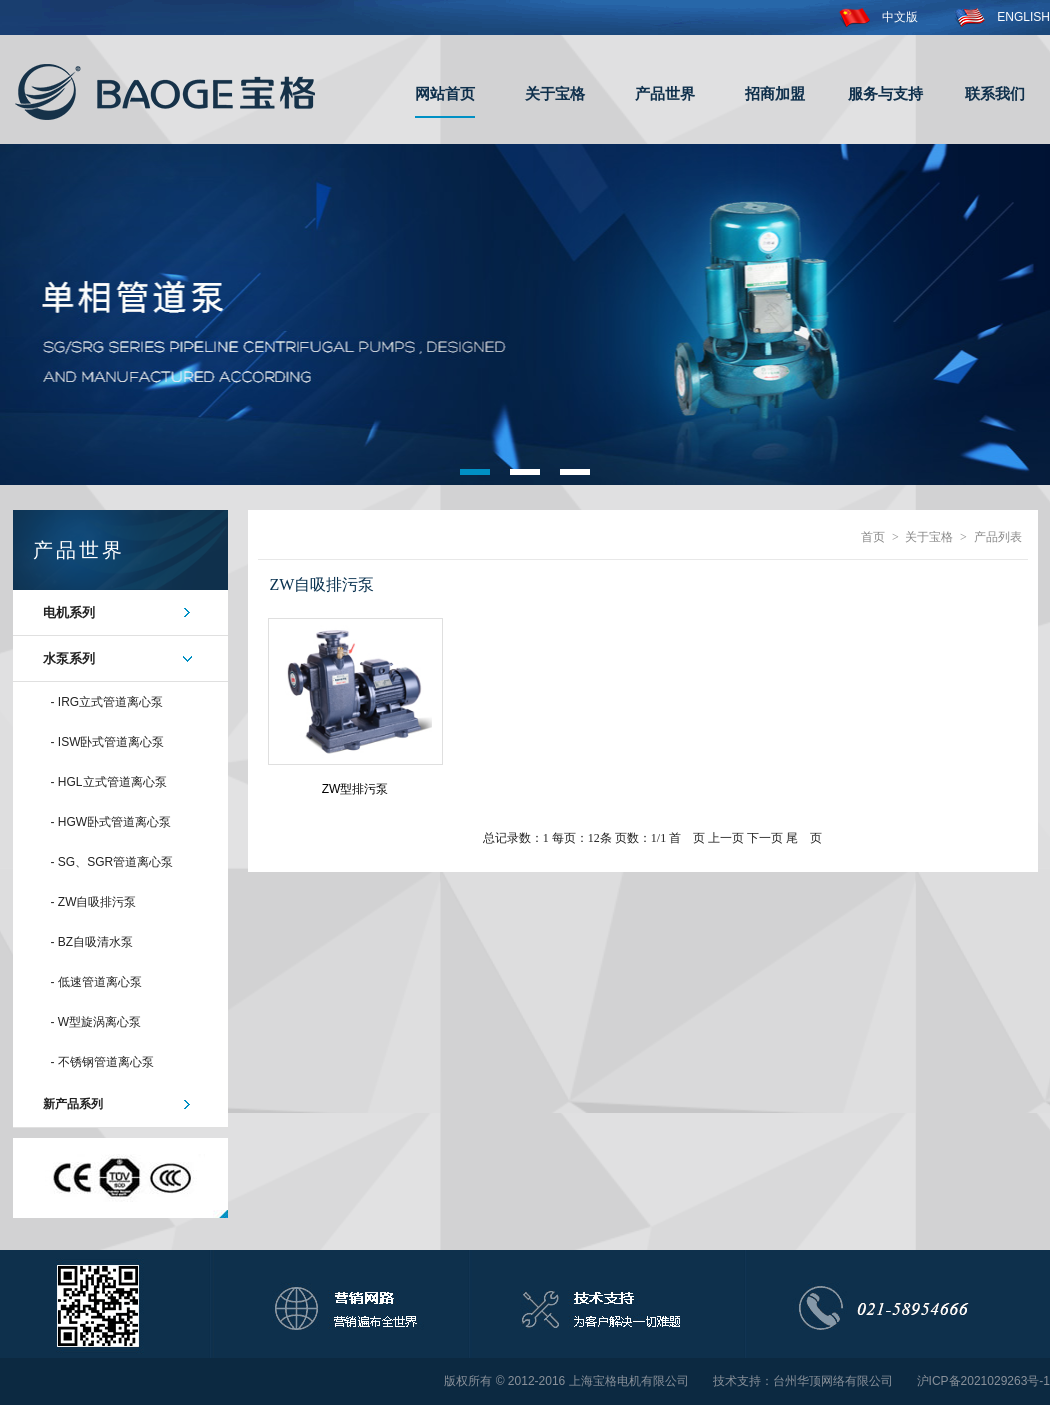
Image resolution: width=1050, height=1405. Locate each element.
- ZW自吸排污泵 (94, 902)
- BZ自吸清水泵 (92, 942)
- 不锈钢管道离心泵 (102, 1062)
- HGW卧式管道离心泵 (111, 822)
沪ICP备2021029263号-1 (983, 1381)
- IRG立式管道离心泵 (107, 702)
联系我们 (995, 93)
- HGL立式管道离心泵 (109, 782)
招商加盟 (775, 93)
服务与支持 (885, 93)
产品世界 (665, 93)
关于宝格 (555, 93)
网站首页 (445, 93)
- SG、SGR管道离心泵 (112, 862)
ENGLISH (1002, 17)
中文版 (878, 17)
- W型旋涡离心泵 (96, 1022)
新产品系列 (73, 1104)
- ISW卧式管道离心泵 (108, 742)
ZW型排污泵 (355, 789)
